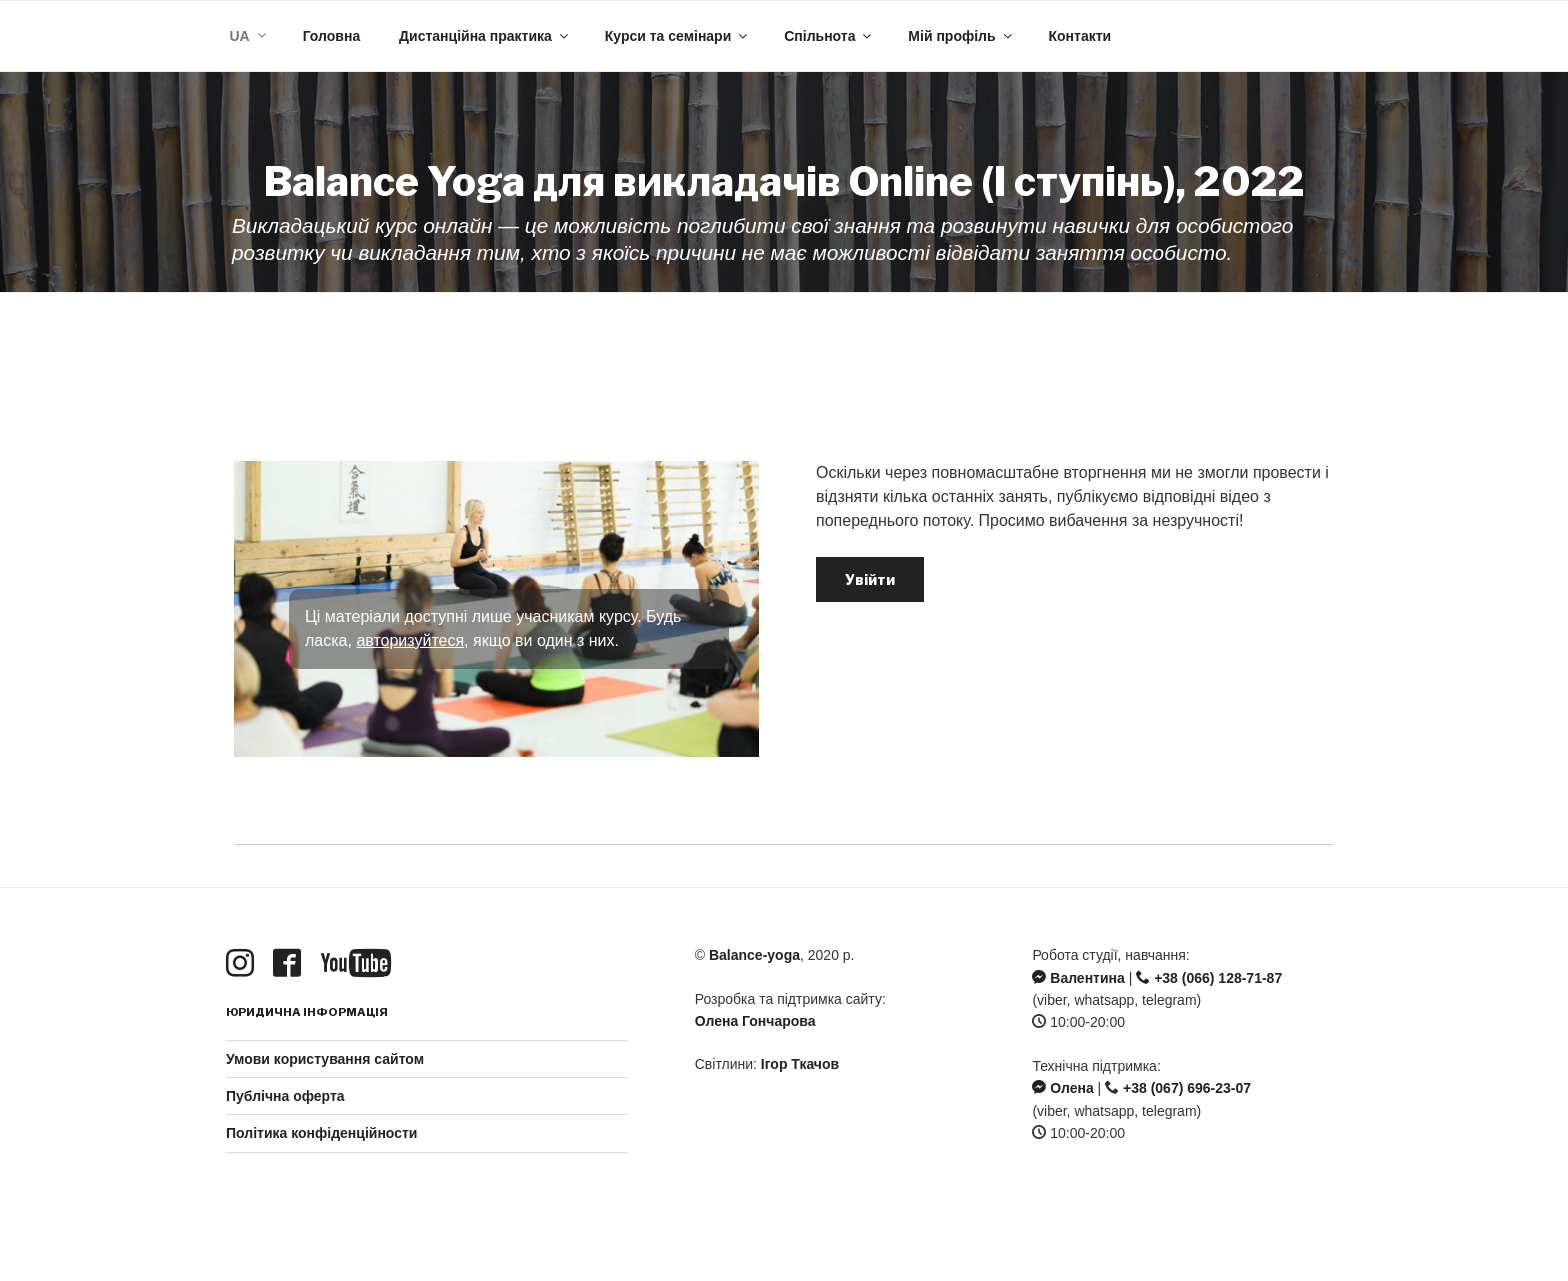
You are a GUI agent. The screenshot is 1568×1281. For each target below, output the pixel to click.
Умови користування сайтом (325, 1059)
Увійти (870, 579)
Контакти (1079, 36)
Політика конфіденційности (321, 1133)
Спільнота (829, 36)
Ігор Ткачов (800, 1064)
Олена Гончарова (755, 1021)
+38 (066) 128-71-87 (1209, 978)
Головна (332, 36)
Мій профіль (961, 36)
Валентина (1078, 978)
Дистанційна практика (485, 36)
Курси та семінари (678, 36)
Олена (1062, 1088)
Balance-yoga (754, 955)
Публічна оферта (285, 1096)
